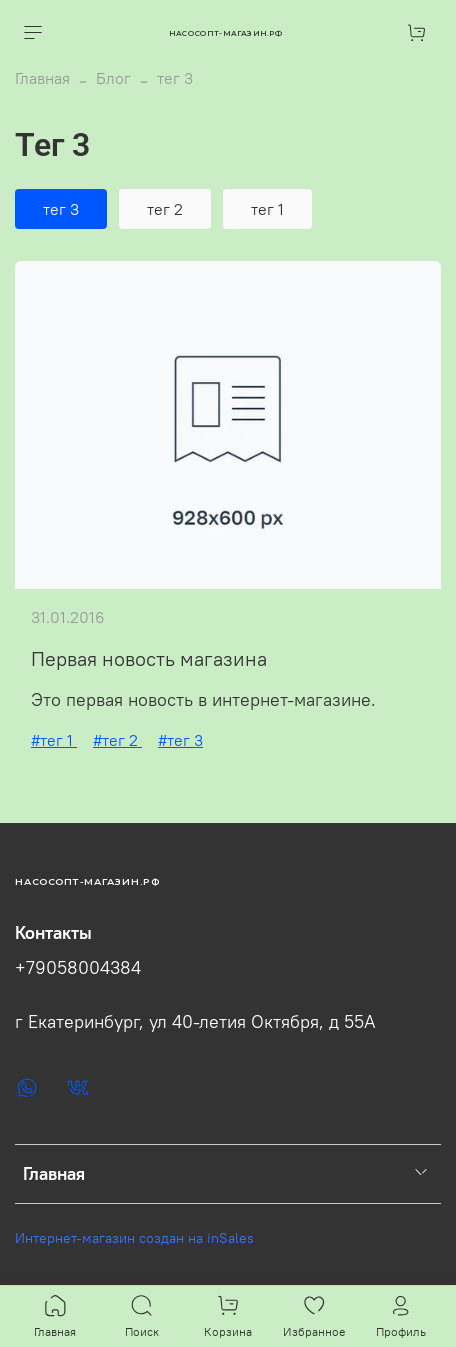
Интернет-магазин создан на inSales (134, 1238)
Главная (42, 78)
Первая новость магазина (149, 658)
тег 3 (61, 209)
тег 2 (165, 209)
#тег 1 (54, 740)
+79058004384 (78, 968)
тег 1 (267, 209)
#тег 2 (117, 740)
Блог (113, 78)
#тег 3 (180, 740)
